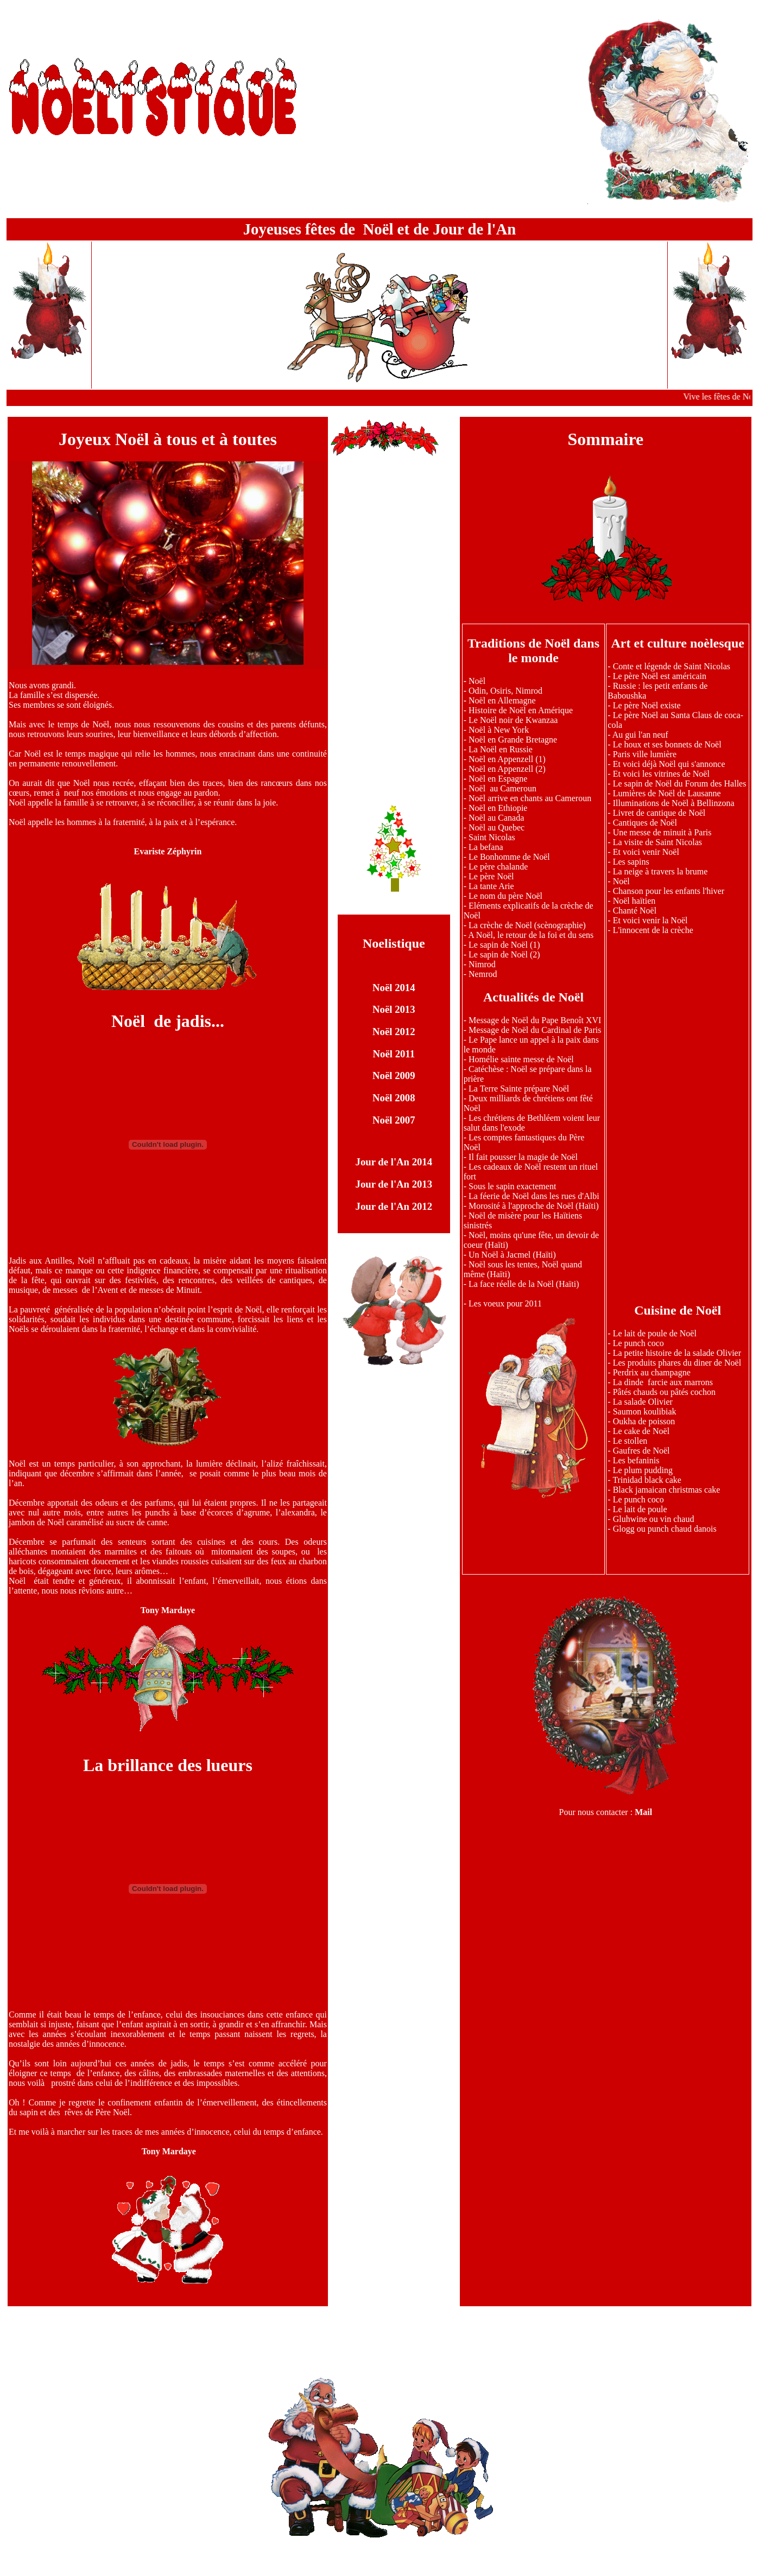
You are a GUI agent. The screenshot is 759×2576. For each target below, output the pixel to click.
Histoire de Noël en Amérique (521, 710)
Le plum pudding (643, 1470)
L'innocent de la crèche (653, 930)
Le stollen (630, 1440)
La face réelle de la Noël (511, 1284)
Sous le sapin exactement (512, 1186)
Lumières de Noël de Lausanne (667, 793)
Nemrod (483, 974)
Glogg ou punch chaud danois (665, 1528)
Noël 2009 (393, 1075)
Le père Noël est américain (659, 676)
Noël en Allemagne (502, 700)
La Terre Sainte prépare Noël (519, 1088)
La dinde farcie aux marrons (663, 1382)
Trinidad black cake (646, 1479)
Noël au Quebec (496, 827)
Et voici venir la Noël (650, 920)
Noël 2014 (393, 987)
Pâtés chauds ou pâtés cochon (664, 1392)
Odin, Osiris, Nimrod (505, 690)
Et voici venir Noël (646, 851)
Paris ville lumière (644, 754)
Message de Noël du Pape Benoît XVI (535, 1020)
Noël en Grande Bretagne (513, 739)
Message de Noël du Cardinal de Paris (535, 1030)
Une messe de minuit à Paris (662, 832)
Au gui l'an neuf (640, 734)
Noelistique (394, 943)
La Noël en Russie (501, 749)
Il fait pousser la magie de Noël (523, 1157)
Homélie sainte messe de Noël (521, 1059)
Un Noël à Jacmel (499, 1254)
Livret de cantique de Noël (659, 812)
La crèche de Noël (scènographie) (527, 925)
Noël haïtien (634, 900)
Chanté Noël (634, 910)
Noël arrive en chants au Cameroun (530, 798)
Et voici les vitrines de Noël (661, 773)
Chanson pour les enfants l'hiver (669, 891)
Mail (643, 1812)
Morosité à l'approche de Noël (521, 1205)
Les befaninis (636, 1460)
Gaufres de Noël (641, 1450)
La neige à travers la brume (660, 871)
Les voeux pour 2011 (505, 1303)
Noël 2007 (393, 1120)
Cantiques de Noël (645, 822)
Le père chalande (498, 866)
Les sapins (631, 861)
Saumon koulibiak (644, 1411)
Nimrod (482, 964)
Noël (477, 681)
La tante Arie (491, 886)
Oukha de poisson (644, 1421)
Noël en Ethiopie (498, 808)
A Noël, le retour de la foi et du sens (530, 935)
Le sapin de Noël (498, 944)
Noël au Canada (496, 817)
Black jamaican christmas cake (666, 1489)
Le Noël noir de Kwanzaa (513, 720)
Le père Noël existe (647, 705)
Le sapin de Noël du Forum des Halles (680, 783)
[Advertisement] (393, 620)
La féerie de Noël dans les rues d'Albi (534, 1196)
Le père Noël (491, 876)
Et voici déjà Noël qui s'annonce (669, 764)
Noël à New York (499, 729)
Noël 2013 (393, 1009)
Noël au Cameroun (502, 788)
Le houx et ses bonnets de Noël (667, 744)
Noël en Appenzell (507, 759)
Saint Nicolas (492, 837)
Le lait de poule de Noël (655, 1333)
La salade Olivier (643, 1401)
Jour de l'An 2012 (394, 1206)
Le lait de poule (640, 1509)
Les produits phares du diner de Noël (676, 1362)
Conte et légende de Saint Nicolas (671, 666)
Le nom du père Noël (505, 895)
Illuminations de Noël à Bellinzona (674, 803)
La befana (486, 847)
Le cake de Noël (641, 1431)
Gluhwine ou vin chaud (653, 1519)
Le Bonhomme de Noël (508, 856)
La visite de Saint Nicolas (657, 842)
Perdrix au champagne (652, 1372)
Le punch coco (638, 1343)
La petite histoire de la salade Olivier (677, 1352)
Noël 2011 (394, 1053)
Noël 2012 (393, 1031)
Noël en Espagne (498, 778)
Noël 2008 (393, 1097)
